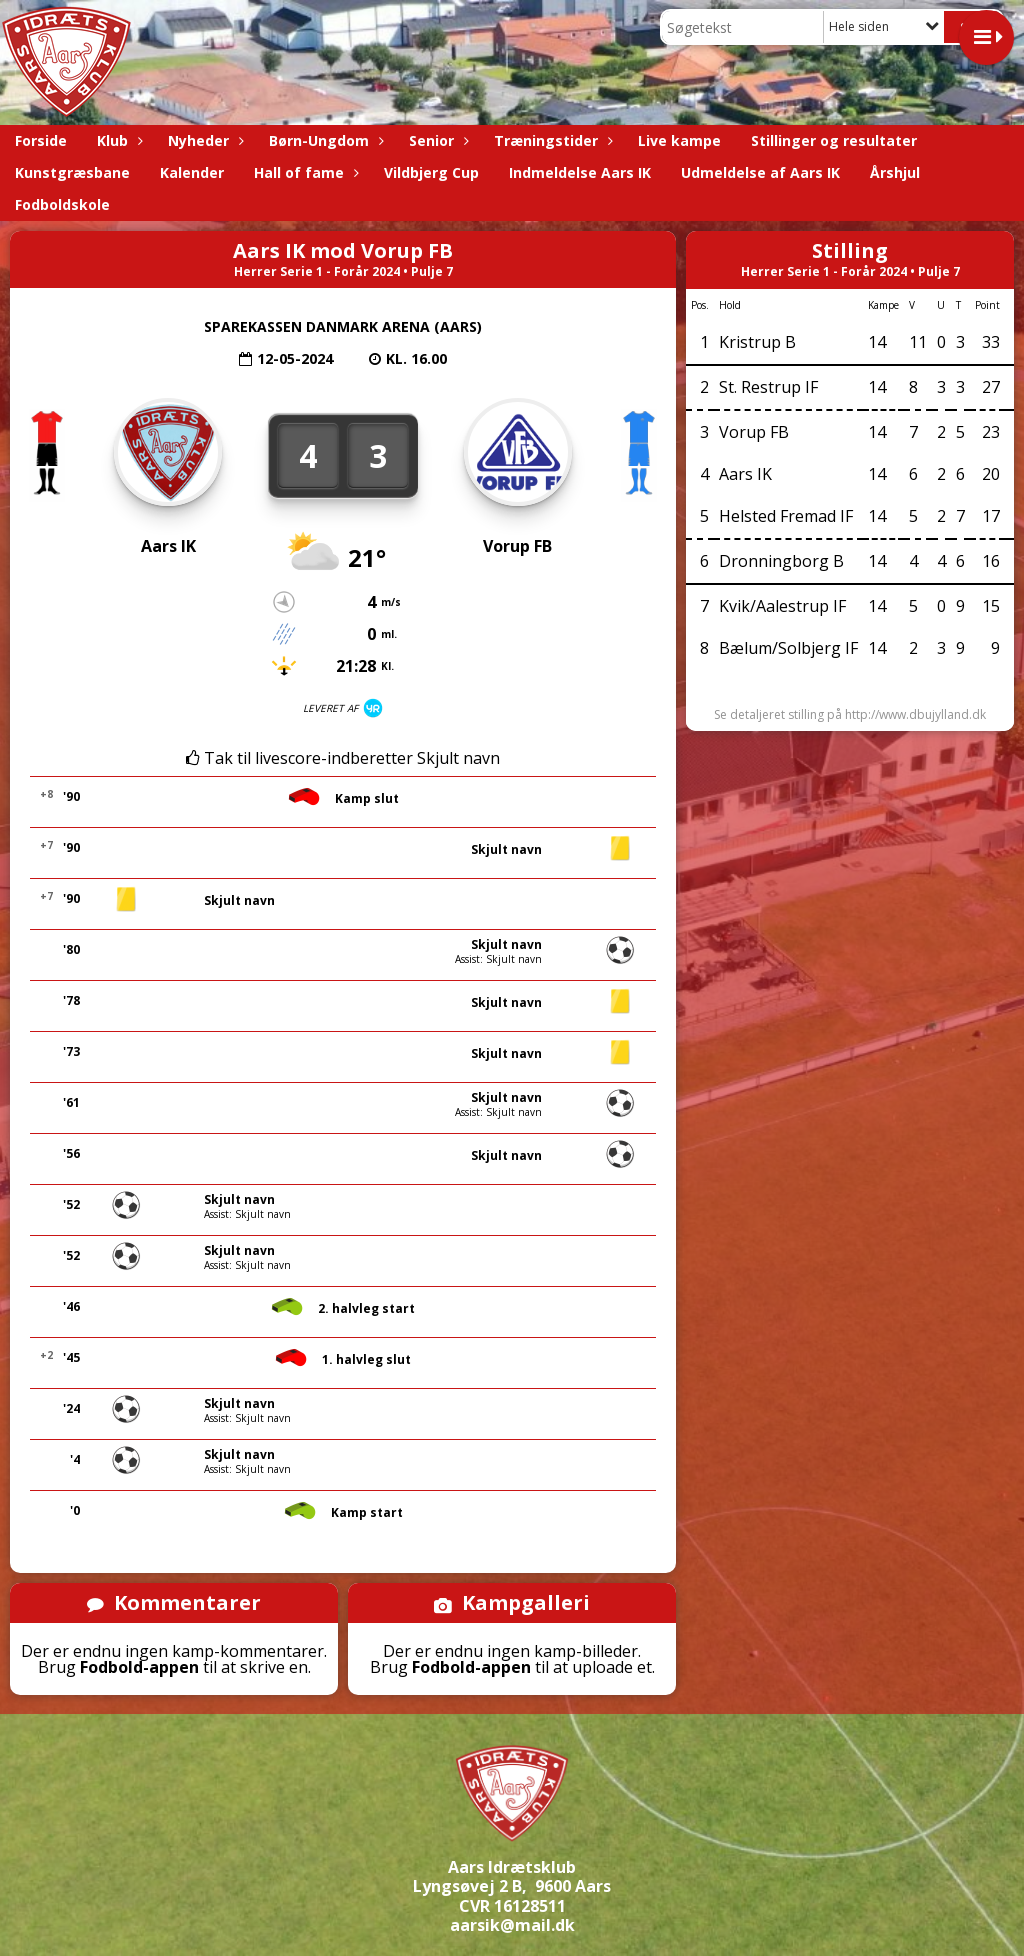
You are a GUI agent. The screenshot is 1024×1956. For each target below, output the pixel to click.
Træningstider (551, 140)
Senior (436, 140)
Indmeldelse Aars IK (580, 172)
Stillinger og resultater (834, 140)
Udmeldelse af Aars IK (760, 172)
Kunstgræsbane (72, 172)
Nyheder (203, 140)
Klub (117, 140)
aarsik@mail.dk (512, 1925)
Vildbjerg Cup (431, 172)
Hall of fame (304, 172)
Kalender (192, 172)
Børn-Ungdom (324, 140)
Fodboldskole (62, 204)
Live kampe (679, 140)
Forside (41, 140)
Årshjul (895, 172)
